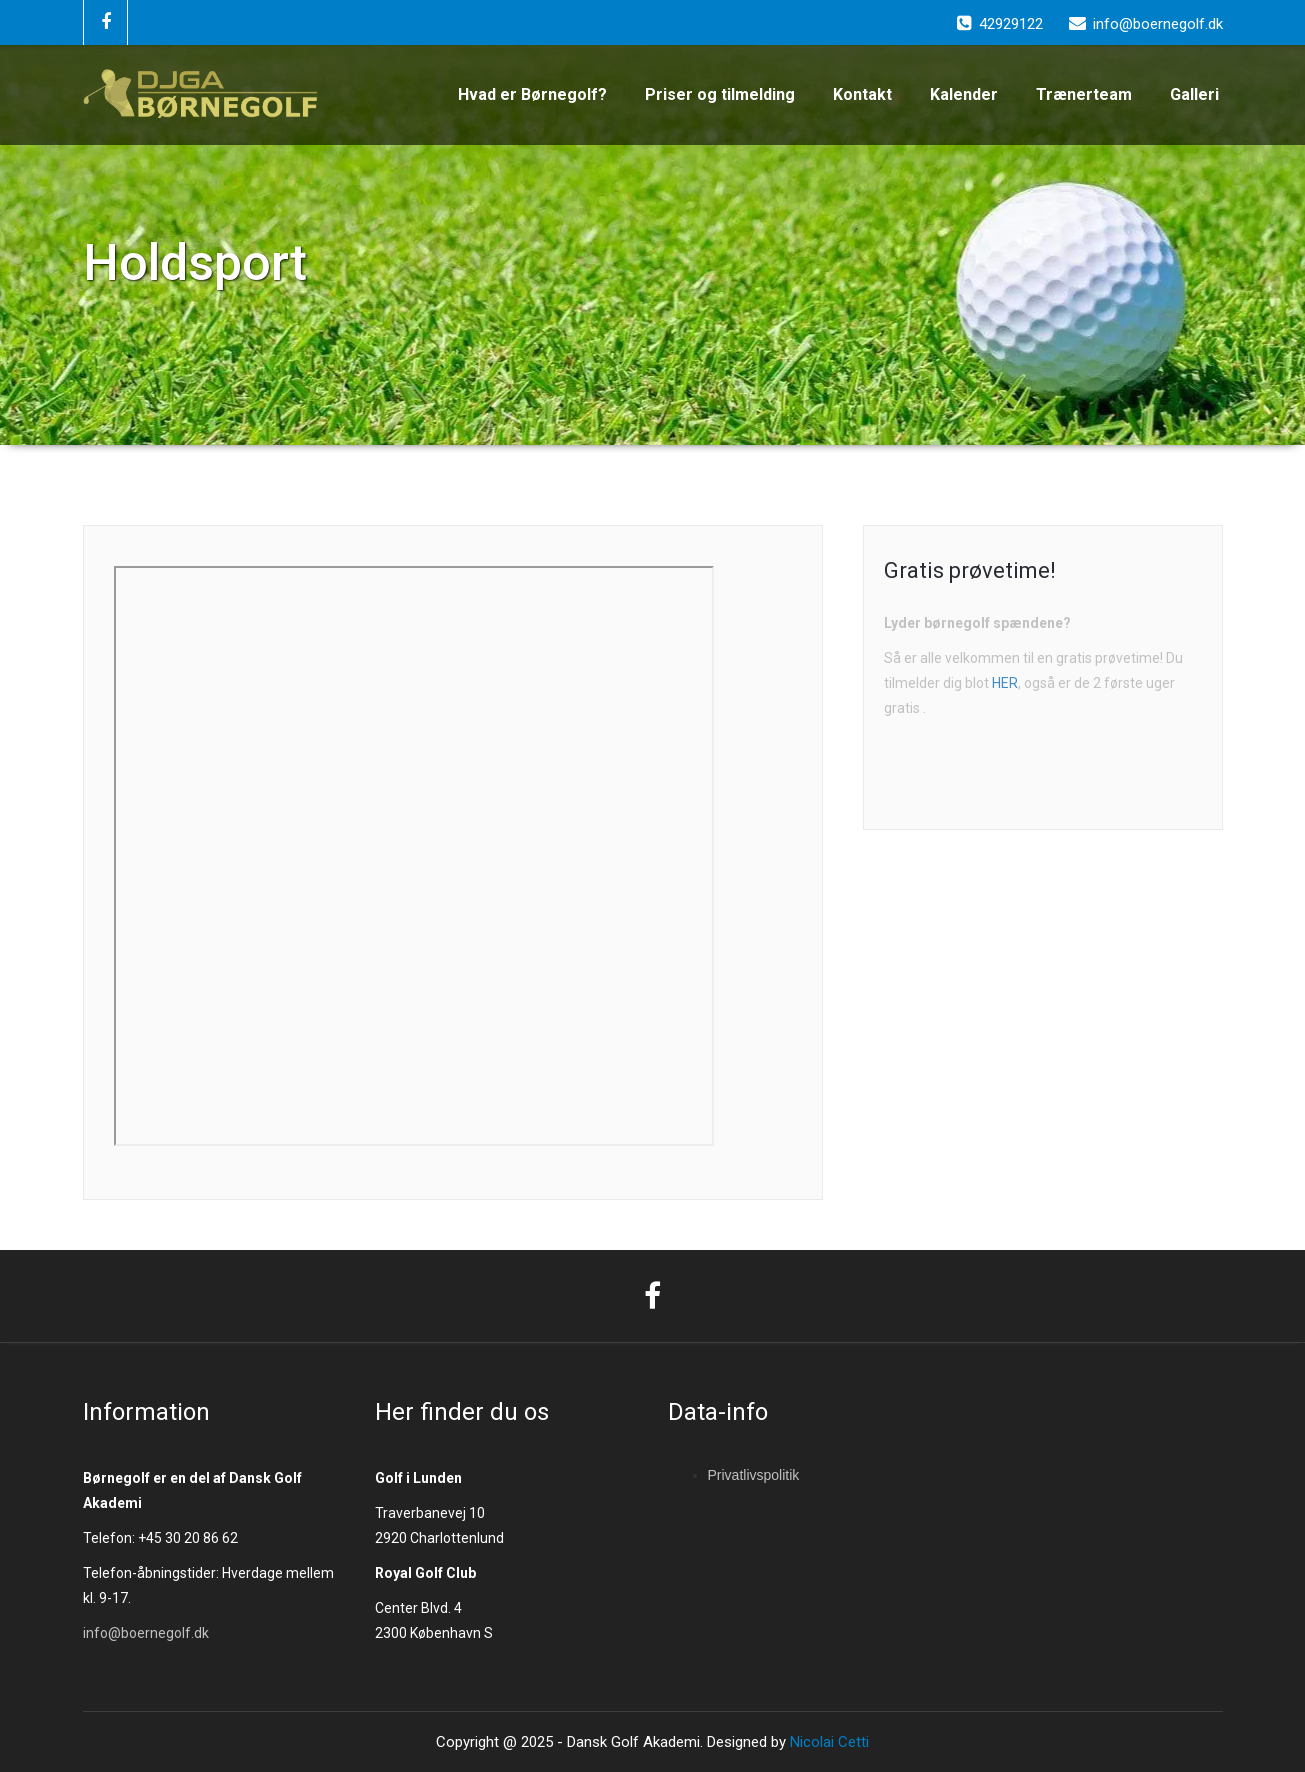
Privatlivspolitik (754, 1475)
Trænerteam (1084, 94)
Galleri (1194, 94)
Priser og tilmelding (720, 94)
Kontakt (862, 94)
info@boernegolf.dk (146, 1633)
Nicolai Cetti (827, 1742)
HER (1005, 683)
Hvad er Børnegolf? (532, 94)
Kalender (964, 94)
